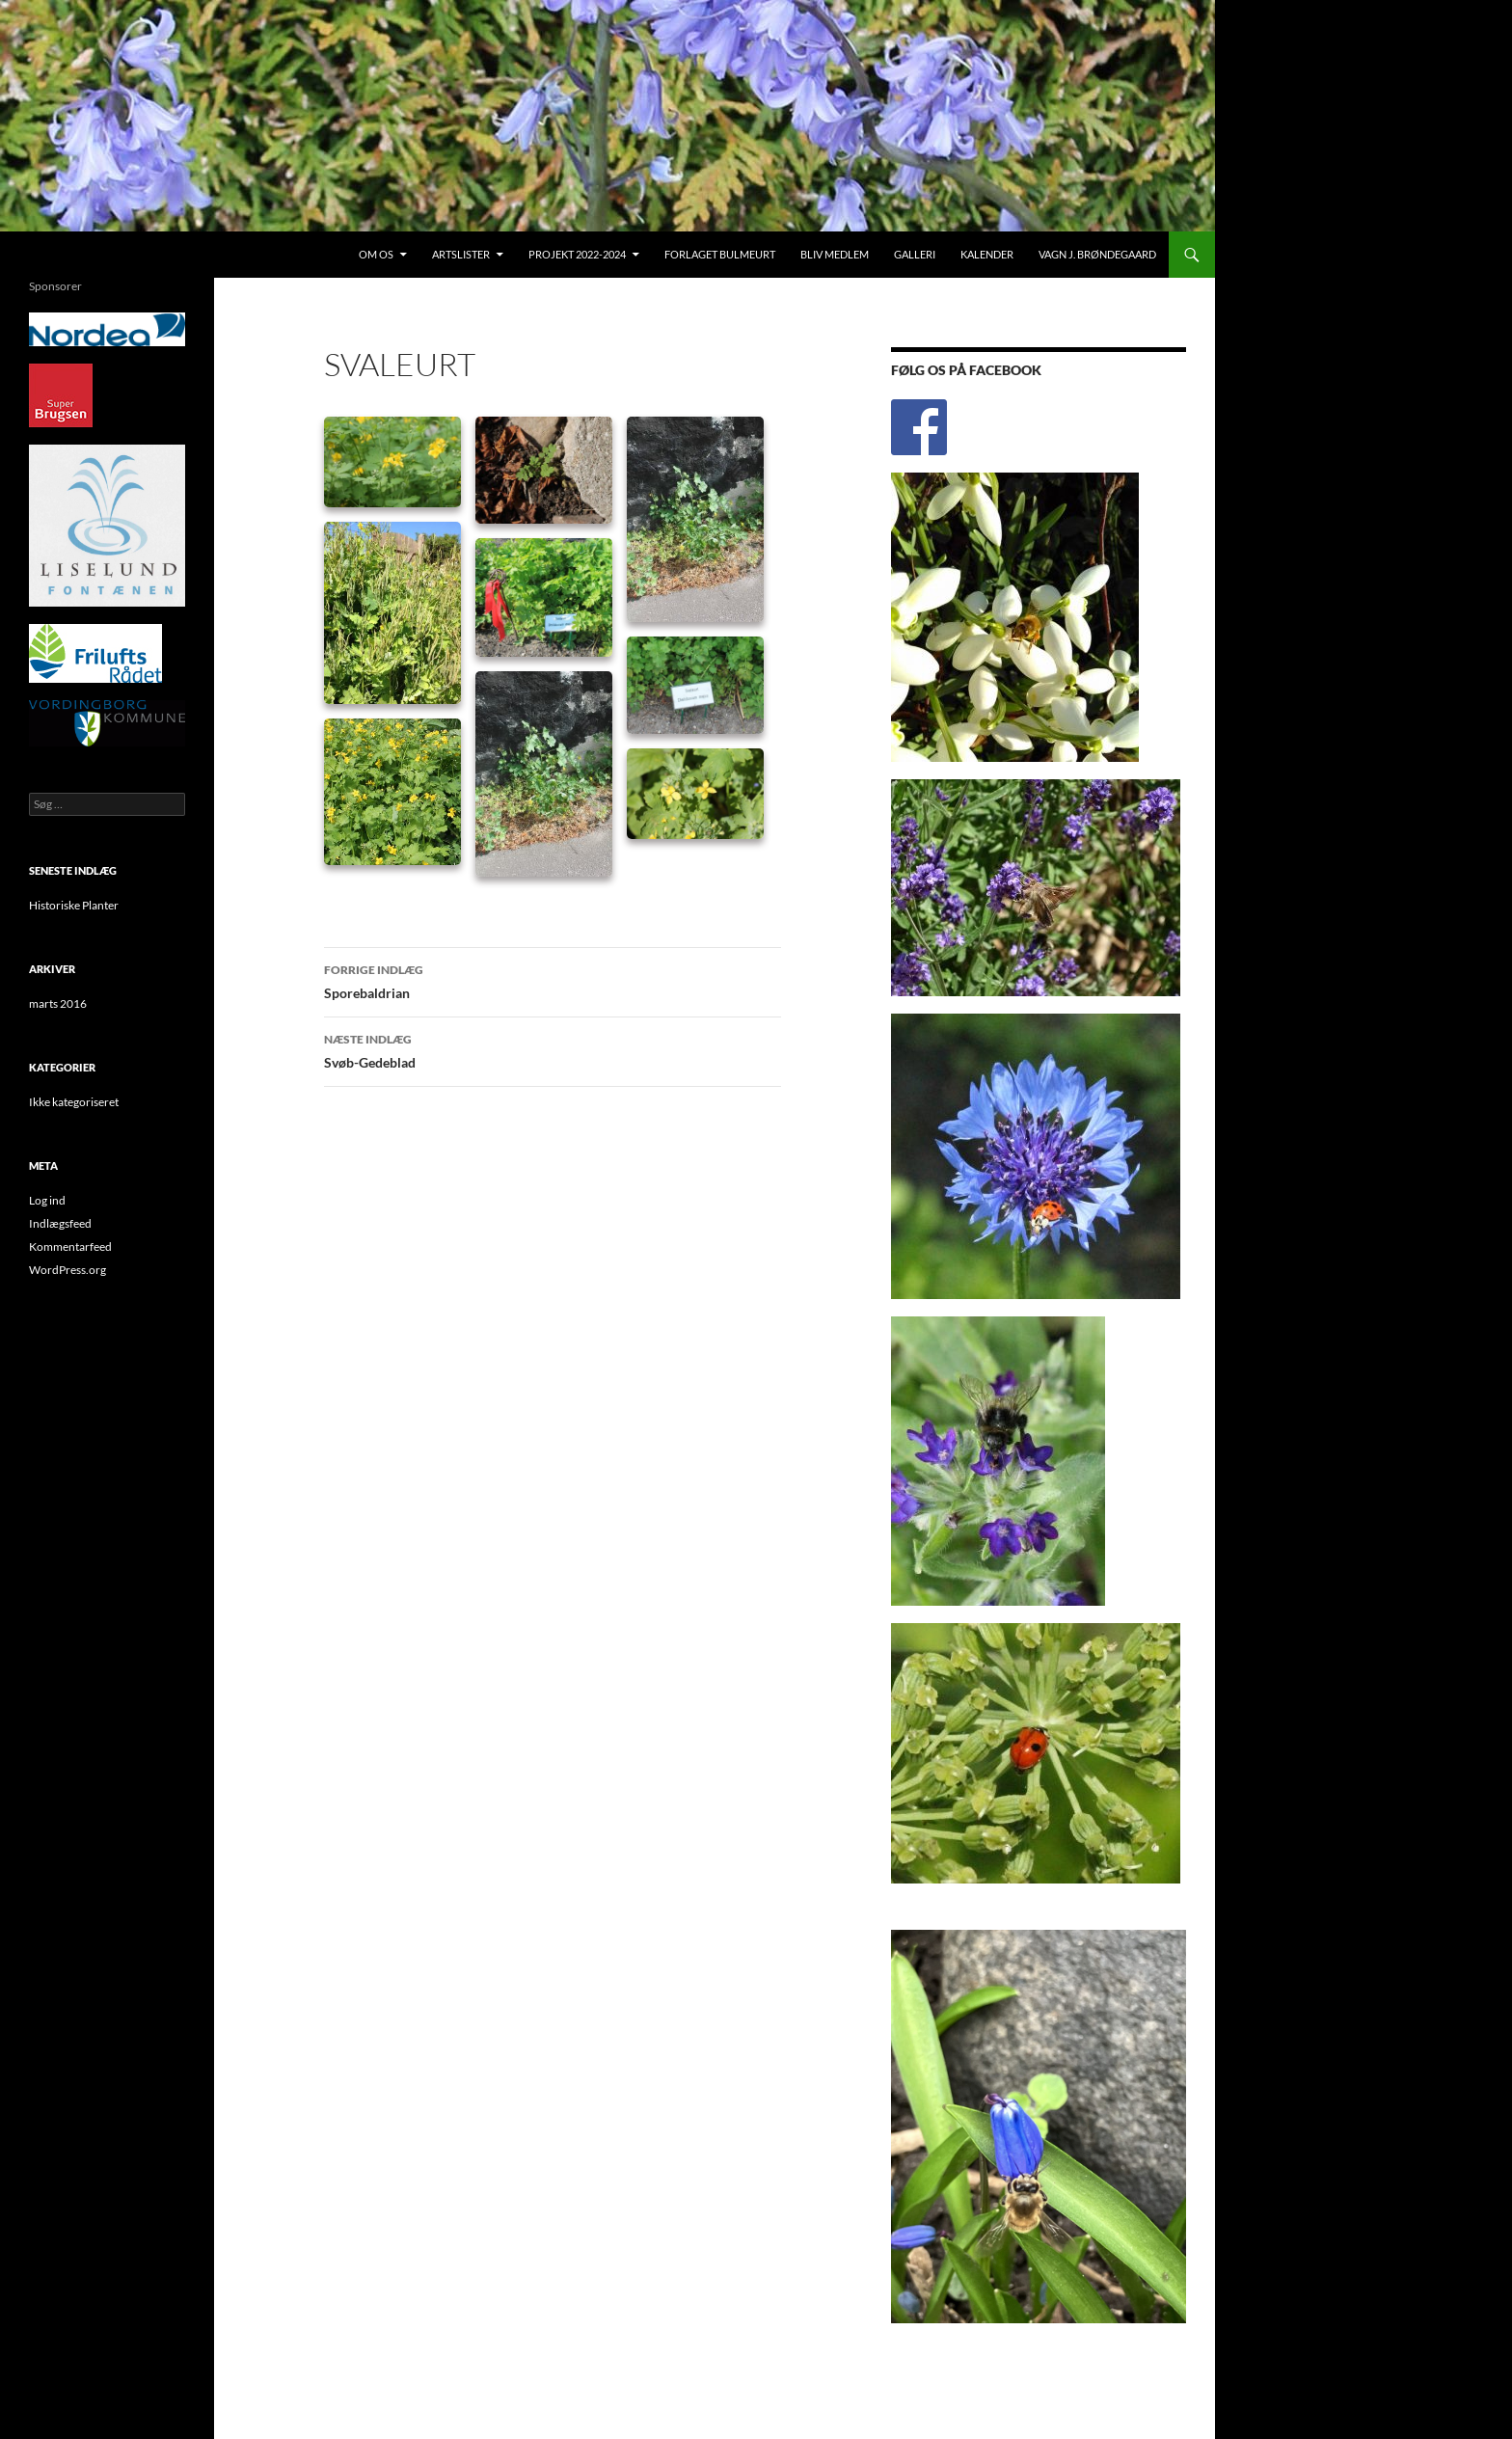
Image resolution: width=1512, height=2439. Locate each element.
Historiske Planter (74, 905)
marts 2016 (58, 1003)
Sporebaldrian (552, 980)
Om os (376, 254)
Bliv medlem (834, 254)
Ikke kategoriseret (74, 1102)
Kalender (986, 254)
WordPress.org (67, 1269)
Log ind (47, 1200)
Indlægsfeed (60, 1223)
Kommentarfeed (70, 1246)
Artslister (461, 254)
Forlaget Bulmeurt (719, 254)
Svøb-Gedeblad (552, 1049)
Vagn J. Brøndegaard (1097, 254)
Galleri (914, 254)
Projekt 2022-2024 (577, 254)
